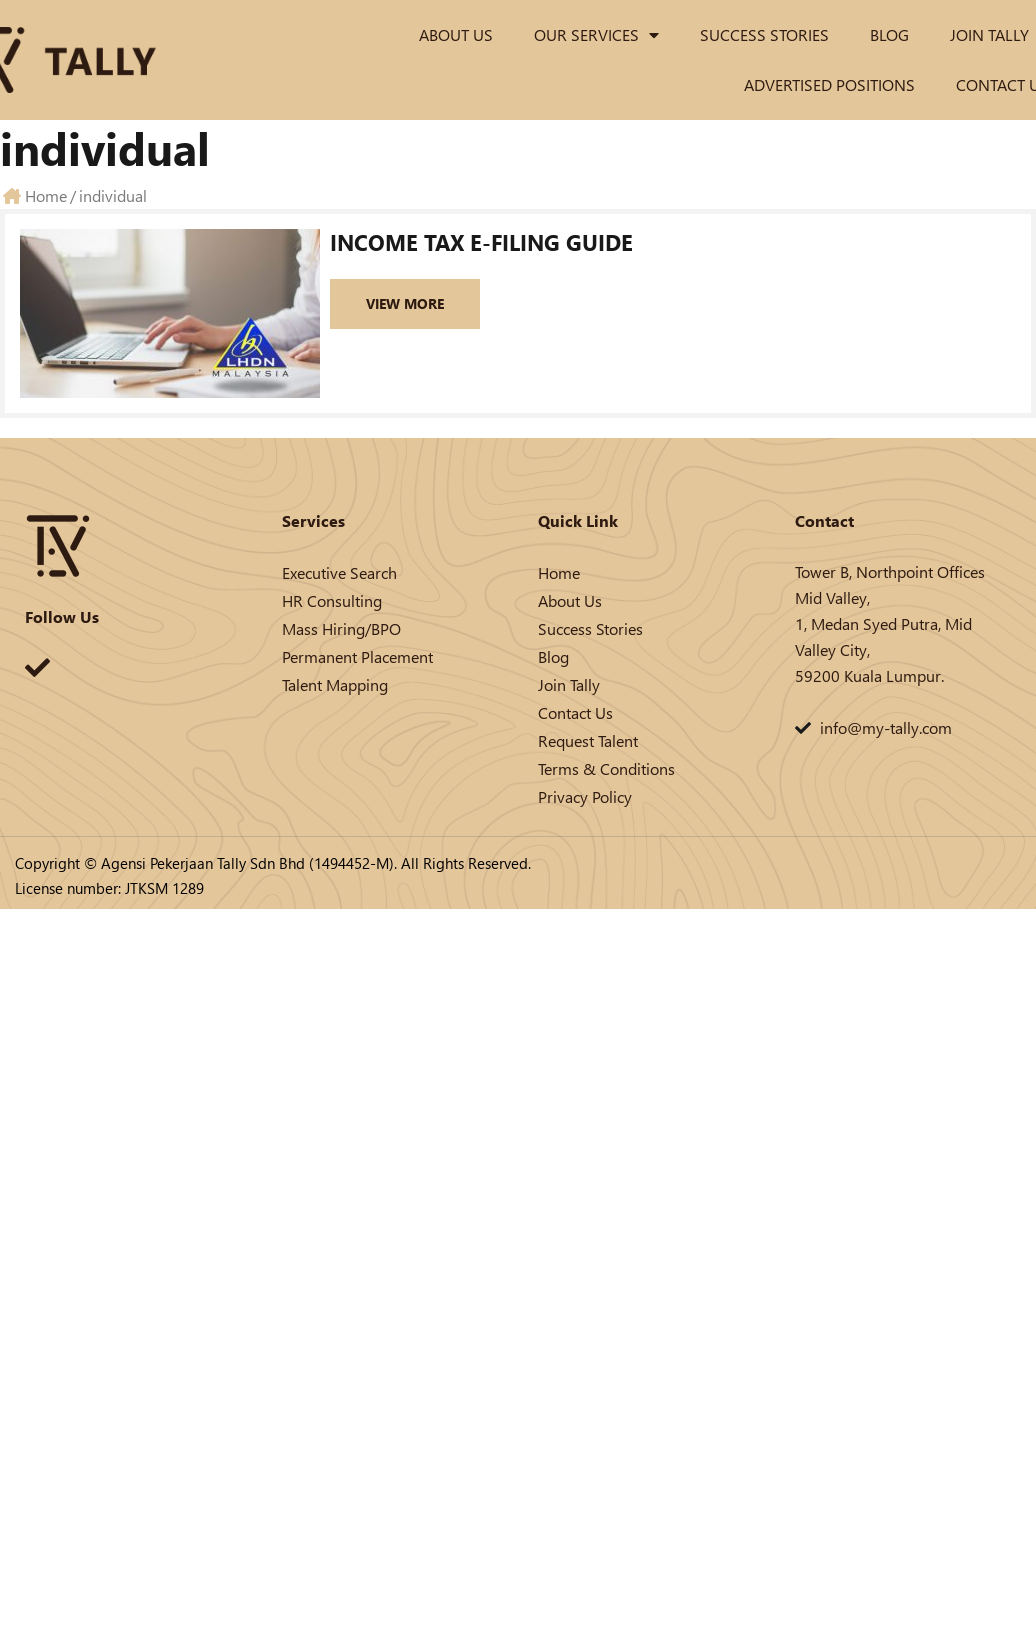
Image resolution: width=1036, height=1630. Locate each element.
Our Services (596, 35)
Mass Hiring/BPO (341, 628)
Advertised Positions (829, 84)
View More (405, 303)
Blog (889, 34)
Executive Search (339, 572)
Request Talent (588, 740)
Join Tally (989, 34)
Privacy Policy (585, 796)
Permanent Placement (357, 656)
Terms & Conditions (606, 768)
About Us (456, 34)
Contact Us (575, 712)
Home (559, 572)
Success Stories (764, 34)
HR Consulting (332, 600)
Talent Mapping (335, 684)
